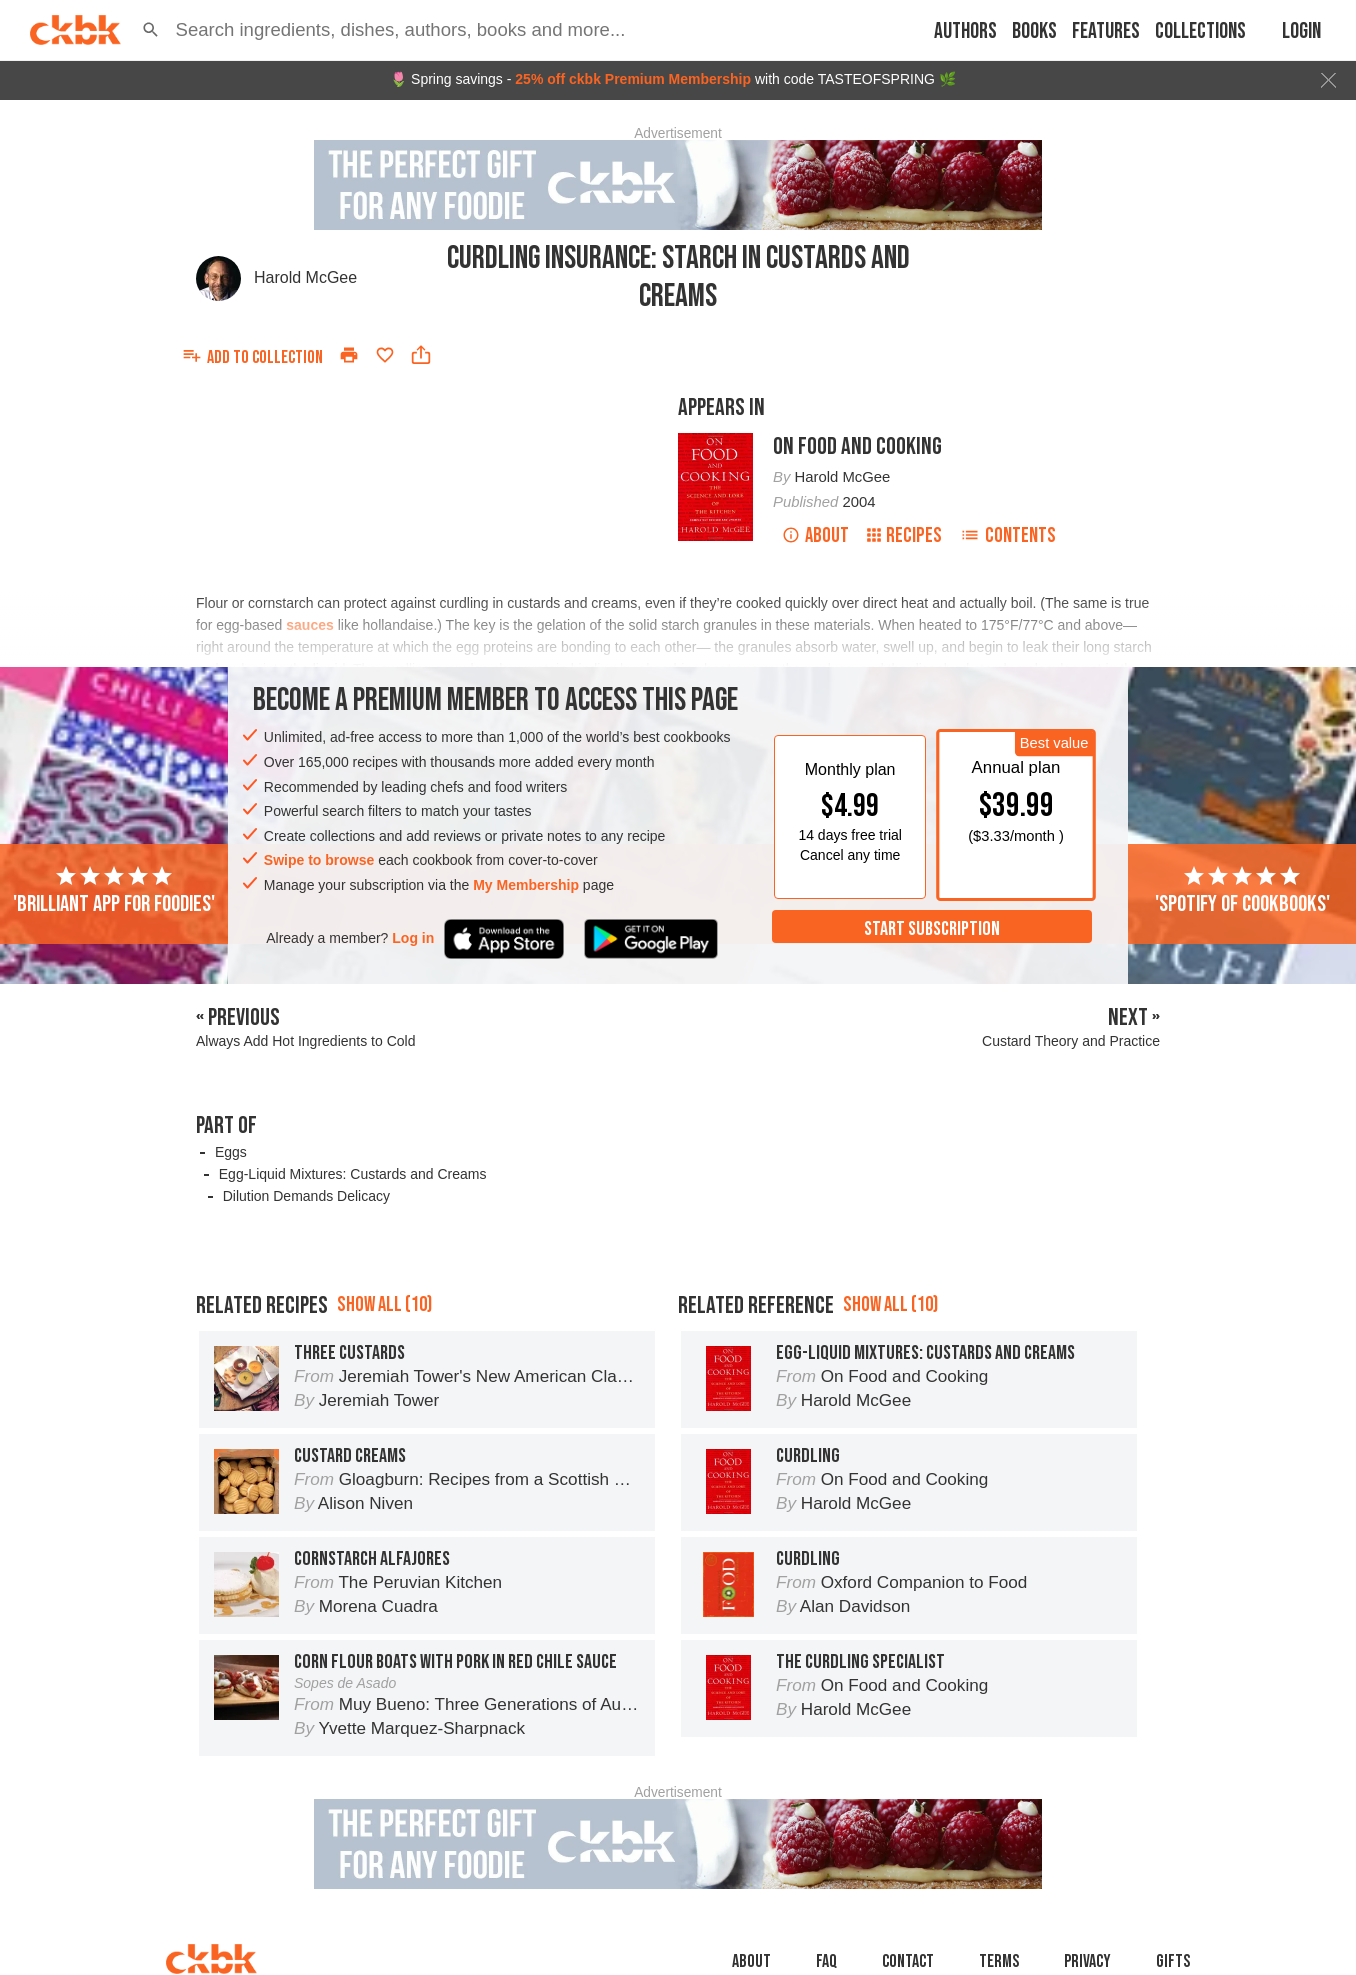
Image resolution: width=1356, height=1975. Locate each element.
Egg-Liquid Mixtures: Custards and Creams (353, 1174)
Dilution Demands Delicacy (306, 1196)
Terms (999, 1961)
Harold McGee (305, 277)
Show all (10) (384, 1304)
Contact (908, 1961)
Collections (1200, 31)
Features (1106, 31)
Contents (1008, 535)
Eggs (231, 1152)
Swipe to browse (319, 860)
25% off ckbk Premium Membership (633, 79)
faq (826, 1961)
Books (1034, 31)
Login (1301, 31)
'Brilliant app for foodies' (114, 891)
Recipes (904, 535)
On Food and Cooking (857, 446)
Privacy (1087, 1961)
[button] (151, 30)
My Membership (526, 885)
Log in (413, 938)
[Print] (349, 355)
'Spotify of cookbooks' (1242, 891)
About (815, 535)
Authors (965, 31)
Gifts (1173, 1961)
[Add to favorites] (385, 355)
